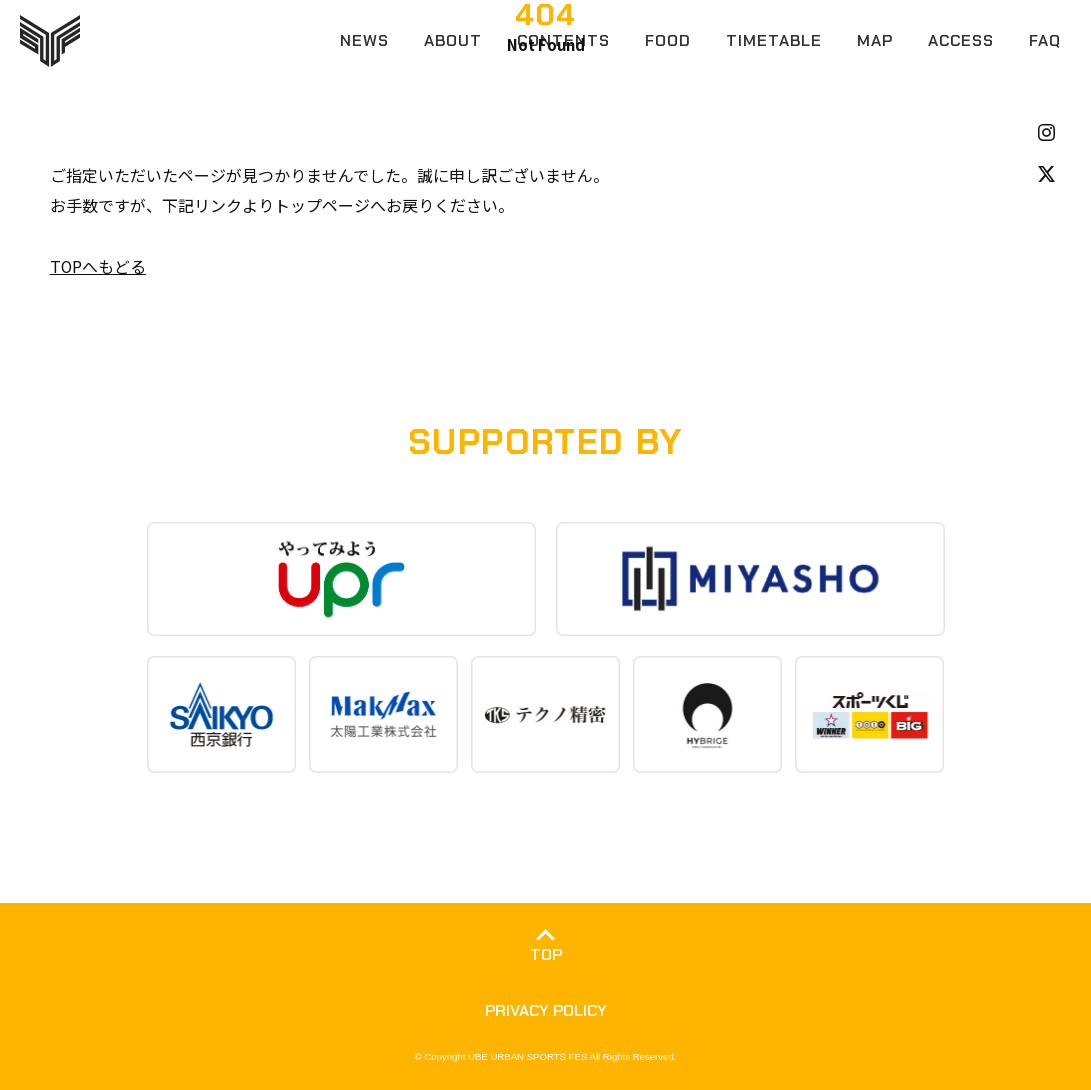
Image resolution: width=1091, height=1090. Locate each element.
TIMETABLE (774, 40)
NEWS (364, 40)
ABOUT (453, 40)
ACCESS (961, 40)
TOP (546, 953)
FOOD (668, 40)
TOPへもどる (98, 266)
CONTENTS (563, 40)
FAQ (1045, 40)
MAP (875, 40)
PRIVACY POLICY (546, 1009)
